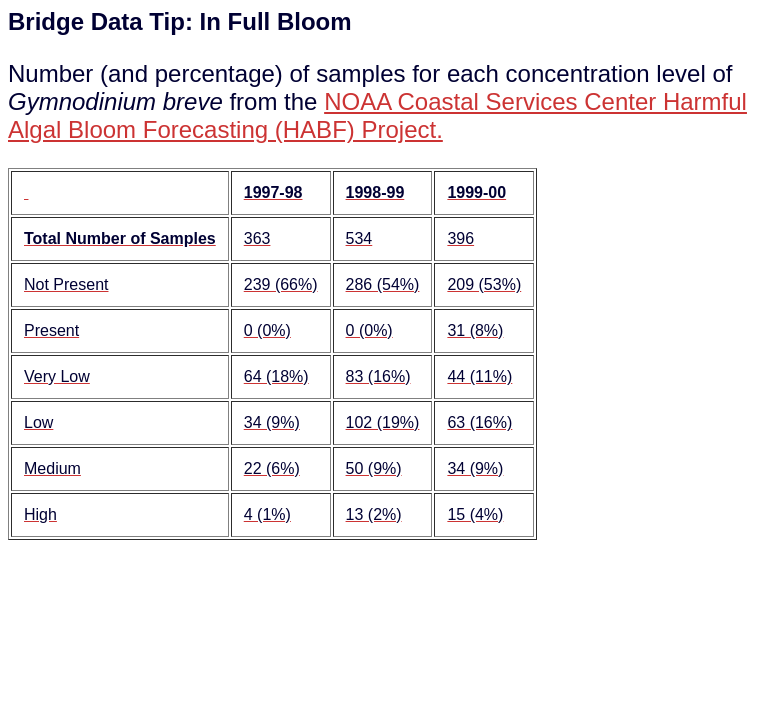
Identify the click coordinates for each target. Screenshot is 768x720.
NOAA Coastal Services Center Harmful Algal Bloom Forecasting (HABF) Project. (377, 115)
